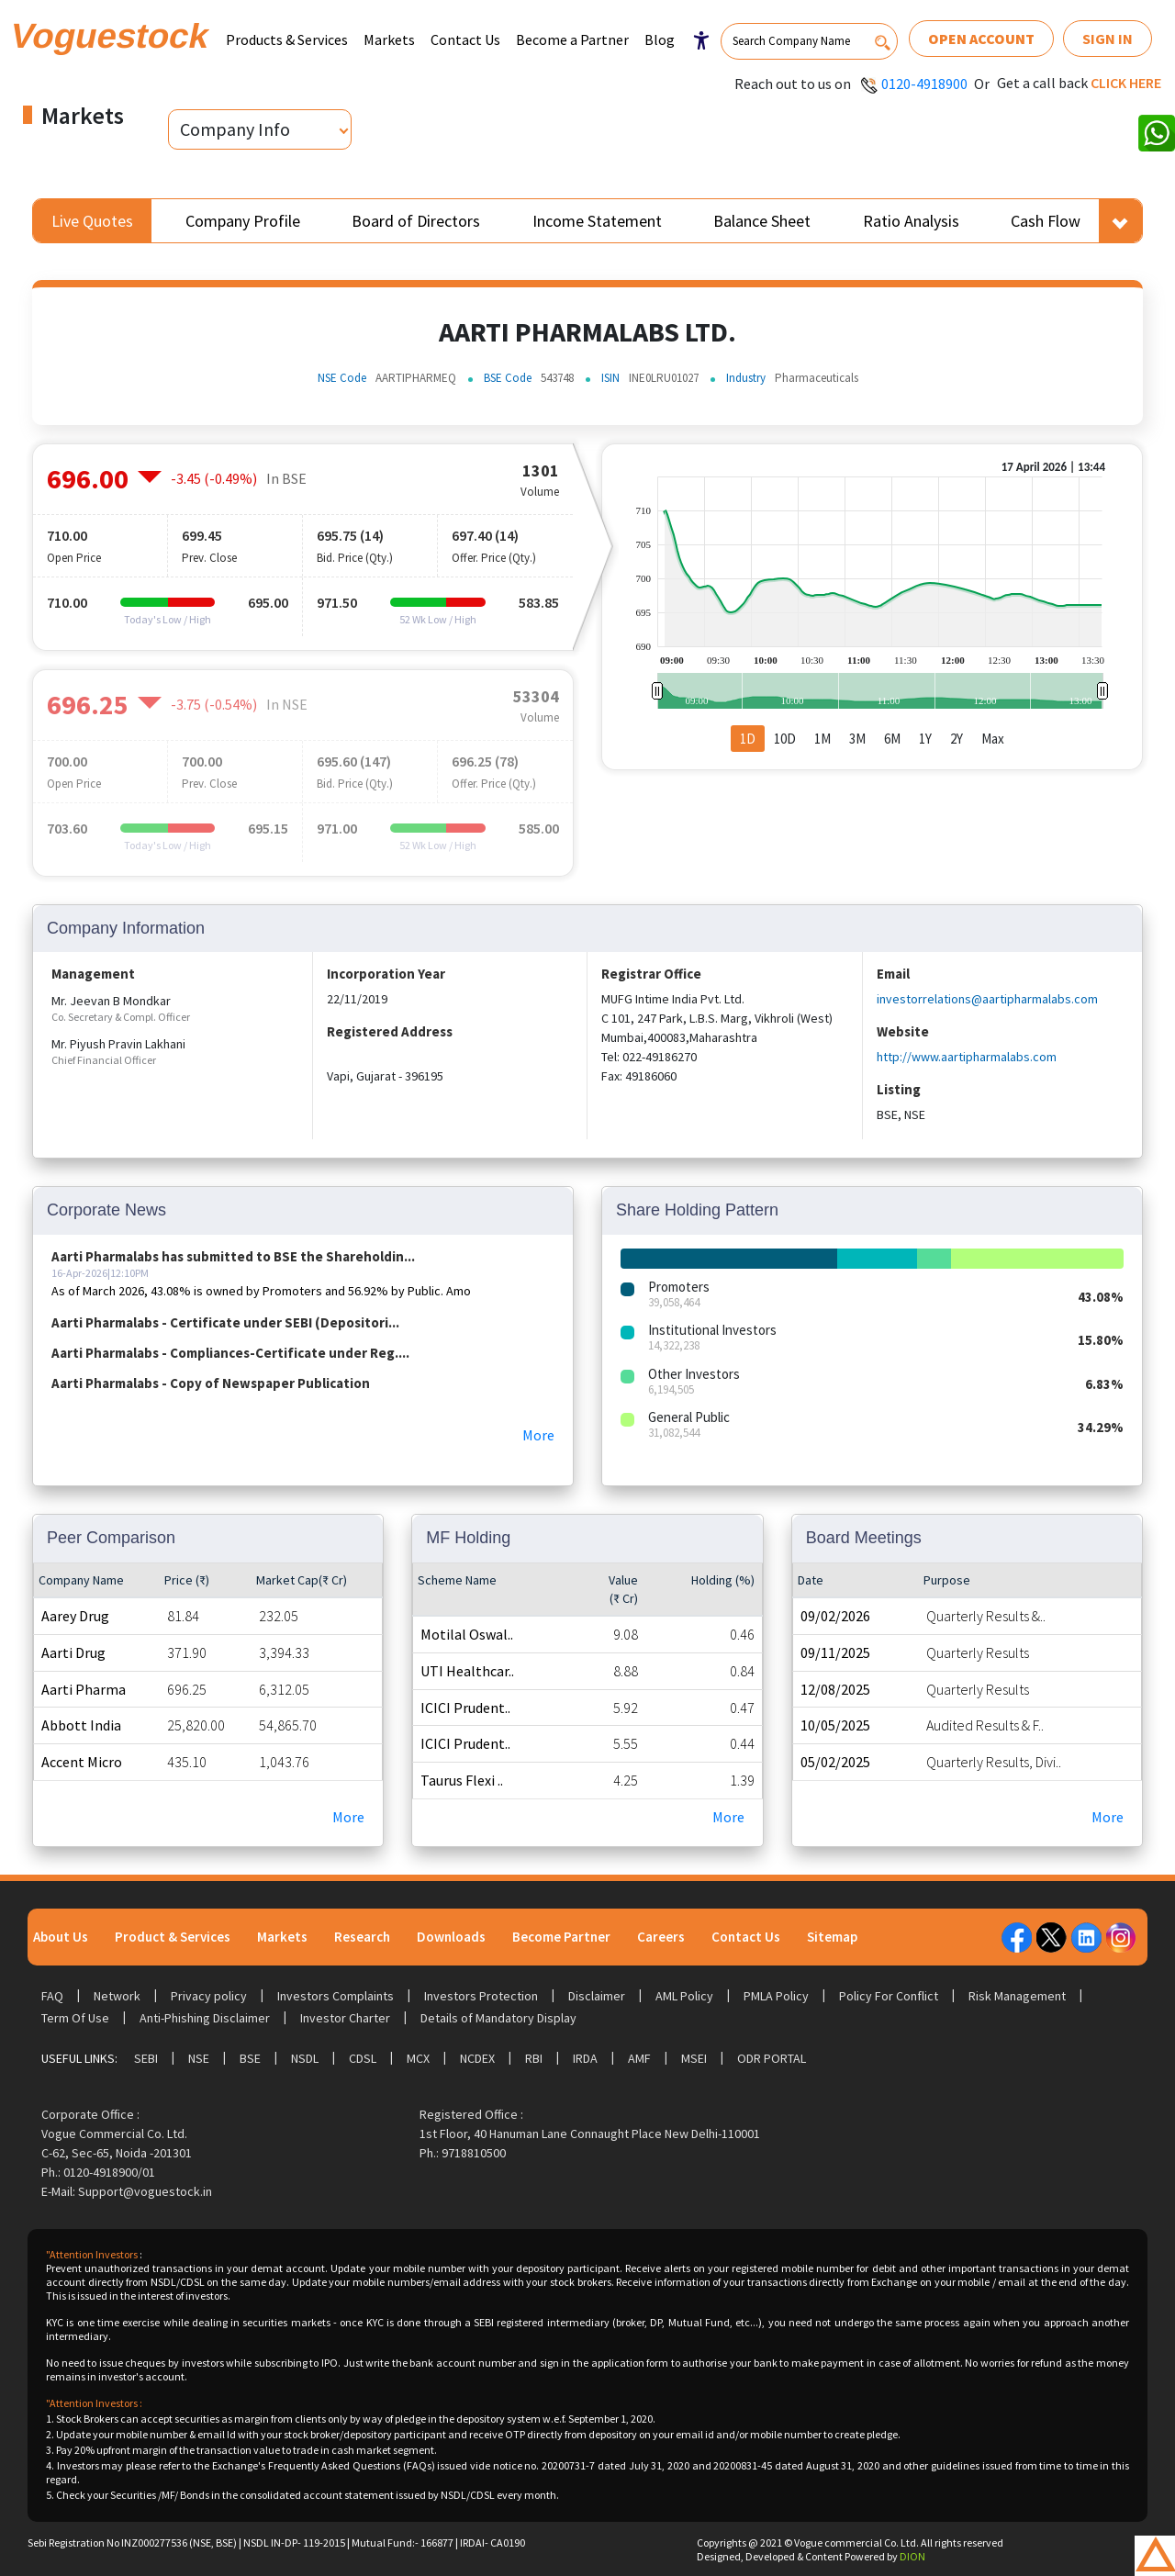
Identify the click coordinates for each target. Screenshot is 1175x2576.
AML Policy (684, 1996)
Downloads (451, 1936)
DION (912, 2556)
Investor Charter (345, 2018)
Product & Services (172, 1936)
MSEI (694, 2058)
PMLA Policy (776, 1996)
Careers (661, 1936)
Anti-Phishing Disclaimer (205, 2018)
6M (892, 738)
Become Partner (561, 1936)
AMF (639, 2058)
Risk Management (1017, 1996)
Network (117, 1996)
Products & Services (287, 39)
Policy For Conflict (888, 1996)
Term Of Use (75, 2018)
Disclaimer (596, 1996)
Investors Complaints (335, 1996)
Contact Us (465, 39)
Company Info (235, 129)
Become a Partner (572, 39)
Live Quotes (92, 220)
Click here (1126, 82)
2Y (956, 738)
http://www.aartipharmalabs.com (967, 1056)
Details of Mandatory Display (498, 2018)
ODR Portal (771, 2058)
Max (992, 738)
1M (822, 738)
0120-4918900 (924, 83)
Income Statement (597, 220)
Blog (659, 39)
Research (362, 1936)
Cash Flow (1045, 220)
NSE (198, 2058)
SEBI (146, 2058)
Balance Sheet (762, 220)
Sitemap (832, 1936)
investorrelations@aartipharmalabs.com (987, 999)
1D (747, 738)
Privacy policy (209, 1996)
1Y (925, 738)
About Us (60, 1936)
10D (785, 738)
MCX (418, 2058)
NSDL (305, 2058)
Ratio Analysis (911, 220)
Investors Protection (481, 1996)
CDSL (362, 2058)
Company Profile (242, 220)
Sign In (1107, 38)
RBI (534, 2058)
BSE (250, 2058)
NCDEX (477, 2058)
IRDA (585, 2058)
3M (857, 738)
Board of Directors (416, 220)
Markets (389, 39)
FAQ (52, 1996)
